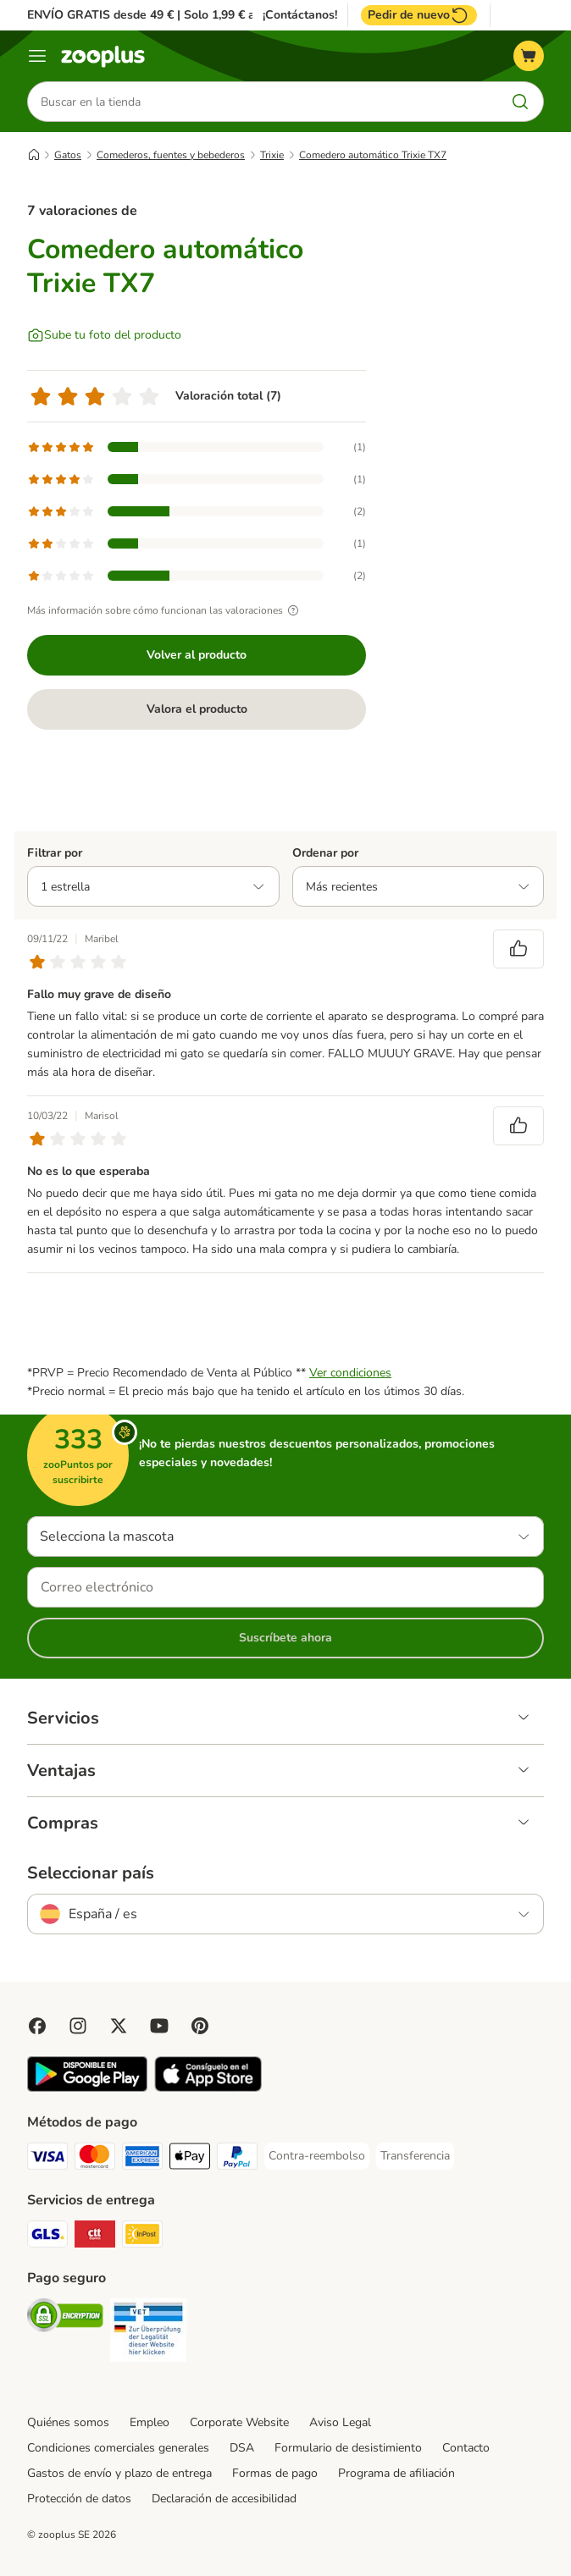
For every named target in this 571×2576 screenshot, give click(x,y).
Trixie (272, 155)
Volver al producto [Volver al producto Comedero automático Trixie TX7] (197, 655)
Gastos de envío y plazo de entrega (119, 2473)
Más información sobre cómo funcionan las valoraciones (165, 610)
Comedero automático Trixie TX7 (372, 155)
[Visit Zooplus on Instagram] (78, 2026)
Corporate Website (239, 2422)
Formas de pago (275, 2473)
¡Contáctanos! (300, 15)
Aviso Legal (340, 2422)
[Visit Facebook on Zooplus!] (37, 2026)
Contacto (466, 2448)
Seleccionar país (90, 1873)
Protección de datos (79, 2499)
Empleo (149, 2422)
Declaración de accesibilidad (224, 2499)
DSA (242, 2448)
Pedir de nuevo (419, 15)
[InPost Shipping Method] (142, 2236)
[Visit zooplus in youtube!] (159, 2026)
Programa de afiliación (396, 2473)
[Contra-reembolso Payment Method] (317, 2156)
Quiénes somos (68, 2422)
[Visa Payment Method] (47, 2159)
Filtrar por (54, 853)
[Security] (65, 2318)
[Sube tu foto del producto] (104, 335)
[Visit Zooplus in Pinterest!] (200, 2026)
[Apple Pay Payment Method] (189, 2159)
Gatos (67, 155)
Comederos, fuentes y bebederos (171, 155)
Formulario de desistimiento (348, 2448)
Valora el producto (197, 709)
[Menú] (37, 56)
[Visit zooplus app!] (87, 2088)
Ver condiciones (350, 1373)
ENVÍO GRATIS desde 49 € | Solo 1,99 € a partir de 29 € (179, 15)
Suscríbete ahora (285, 1638)
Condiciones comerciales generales (118, 2448)
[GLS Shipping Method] (47, 2236)
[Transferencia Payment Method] (415, 2156)
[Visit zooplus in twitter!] (118, 2026)
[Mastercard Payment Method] (95, 2159)
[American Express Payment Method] (142, 2159)
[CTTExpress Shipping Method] (95, 2236)
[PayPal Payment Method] (237, 2159)
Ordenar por (325, 853)
